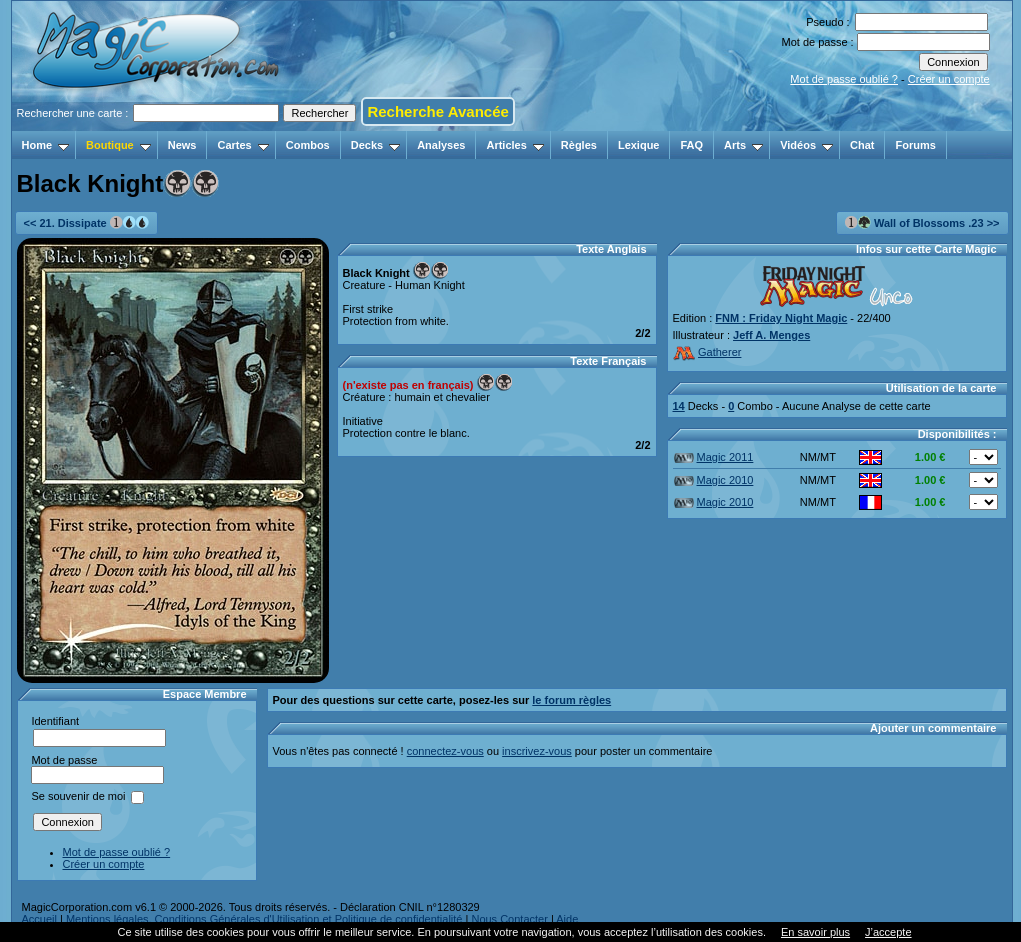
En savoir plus (815, 932)
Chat (862, 145)
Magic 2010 (714, 480)
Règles (579, 145)
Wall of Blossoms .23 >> (922, 222)
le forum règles (571, 700)
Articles (514, 145)
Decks (375, 145)
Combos (308, 145)
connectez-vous (445, 751)
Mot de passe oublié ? (844, 79)
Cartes (242, 145)
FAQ (691, 145)
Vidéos (806, 145)
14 (679, 406)
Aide (567, 919)
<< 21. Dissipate (86, 222)
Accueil (39, 919)
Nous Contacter (509, 919)
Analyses (441, 145)
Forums (915, 145)
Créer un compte (949, 79)
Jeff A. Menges (771, 335)
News (182, 145)
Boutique (118, 145)
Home (46, 145)
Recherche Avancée (437, 111)
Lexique (639, 145)
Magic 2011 (714, 457)
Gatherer (707, 352)
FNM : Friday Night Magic (781, 318)
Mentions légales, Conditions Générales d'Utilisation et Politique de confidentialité (264, 919)
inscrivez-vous (537, 751)
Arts (743, 145)
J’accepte (888, 932)
